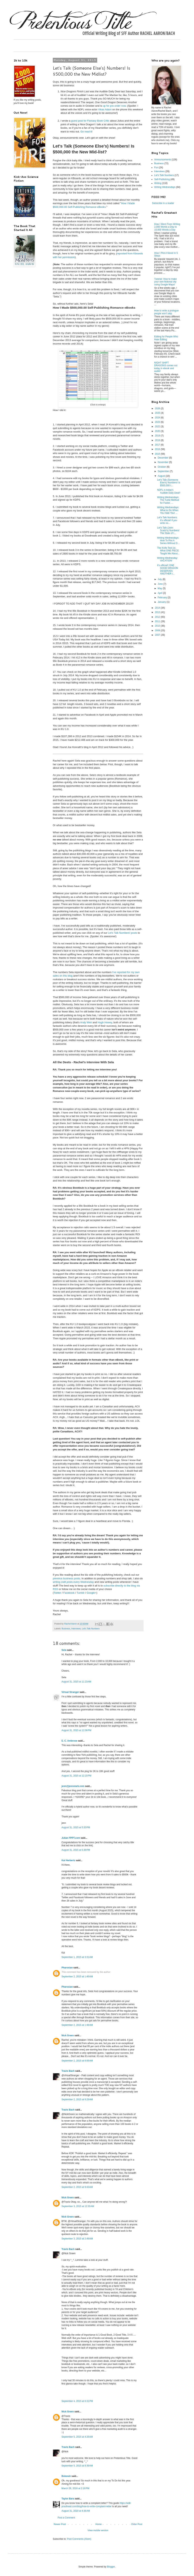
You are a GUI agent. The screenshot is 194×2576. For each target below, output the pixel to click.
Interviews (76, 1628)
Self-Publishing (162, 179)
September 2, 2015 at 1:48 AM (77, 2025)
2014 (158, 607)
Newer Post (60, 2524)
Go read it (86, 131)
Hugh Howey (105, 1022)
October (162, 466)
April (160, 593)
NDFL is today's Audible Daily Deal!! (168, 491)
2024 (158, 417)
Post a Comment (66, 2517)
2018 (158, 440)
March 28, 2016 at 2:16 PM (75, 2488)
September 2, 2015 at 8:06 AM (77, 2060)
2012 (158, 617)
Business (66, 1628)
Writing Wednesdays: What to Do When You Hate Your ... (168, 510)
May (160, 588)
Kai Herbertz (68, 1860)
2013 (158, 612)
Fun (156, 167)
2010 (158, 625)
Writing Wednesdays (165, 187)
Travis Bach (67, 2071)
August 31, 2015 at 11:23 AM (76, 1681)
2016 (158, 449)
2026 (158, 408)
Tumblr (81, 1592)
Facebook (68, 1592)
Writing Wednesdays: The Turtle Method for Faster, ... (168, 500)
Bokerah (66, 2476)
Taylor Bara (67, 2498)
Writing (157, 183)
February (163, 597)
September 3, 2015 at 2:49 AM (77, 2238)
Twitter (57, 1592)
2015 (158, 454)
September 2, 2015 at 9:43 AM (77, 2187)
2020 (158, 431)
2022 (158, 426)
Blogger (111, 2566)
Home (98, 2524)
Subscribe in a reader (163, 203)
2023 (158, 422)
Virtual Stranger (70, 1692)
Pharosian (67, 1967)
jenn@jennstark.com (72, 1786)
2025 (158, 413)
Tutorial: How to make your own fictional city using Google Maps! (165, 282)
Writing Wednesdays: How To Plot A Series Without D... (168, 540)
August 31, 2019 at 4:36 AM (75, 2511)
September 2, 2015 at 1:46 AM (77, 1976)
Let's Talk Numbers (91, 1628)
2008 (158, 630)
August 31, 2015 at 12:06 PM (76, 1730)
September (164, 471)
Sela (63, 1650)
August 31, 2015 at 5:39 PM (75, 1850)
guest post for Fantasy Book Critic (90, 120)
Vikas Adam (105, 109)
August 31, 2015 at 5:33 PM (75, 1827)
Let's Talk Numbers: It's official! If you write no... (167, 520)
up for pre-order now (114, 105)
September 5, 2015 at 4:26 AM (77, 2436)
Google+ (91, 1592)
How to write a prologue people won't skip (166, 312)
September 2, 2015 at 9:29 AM (77, 2099)
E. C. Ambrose (69, 1740)
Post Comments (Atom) (79, 2539)
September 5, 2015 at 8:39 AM (77, 2465)
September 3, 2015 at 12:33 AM (77, 2206)
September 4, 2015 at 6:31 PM (77, 2401)
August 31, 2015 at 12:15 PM (76, 1775)
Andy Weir (86, 1022)
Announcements (162, 159)
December (163, 457)
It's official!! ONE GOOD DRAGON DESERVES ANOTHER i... (167, 569)
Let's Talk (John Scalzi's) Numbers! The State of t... (168, 530)
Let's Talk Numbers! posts (122, 932)
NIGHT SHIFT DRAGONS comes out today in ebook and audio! (165, 366)
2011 (158, 621)
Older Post (136, 2524)
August (162, 476)
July (160, 579)
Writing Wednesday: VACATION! (167, 559)
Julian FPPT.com (70, 1838)
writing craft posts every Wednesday (73, 1581)
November (163, 462)
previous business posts (66, 1578)
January (162, 602)
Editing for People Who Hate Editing (166, 338)
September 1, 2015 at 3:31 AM (77, 1957)
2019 (158, 435)
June (160, 584)
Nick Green (67, 2035)
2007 (158, 635)
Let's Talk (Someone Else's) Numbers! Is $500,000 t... (168, 482)
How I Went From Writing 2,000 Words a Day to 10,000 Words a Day (167, 227)
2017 (158, 444)
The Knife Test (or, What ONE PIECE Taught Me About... (168, 551)
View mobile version (98, 2530)
